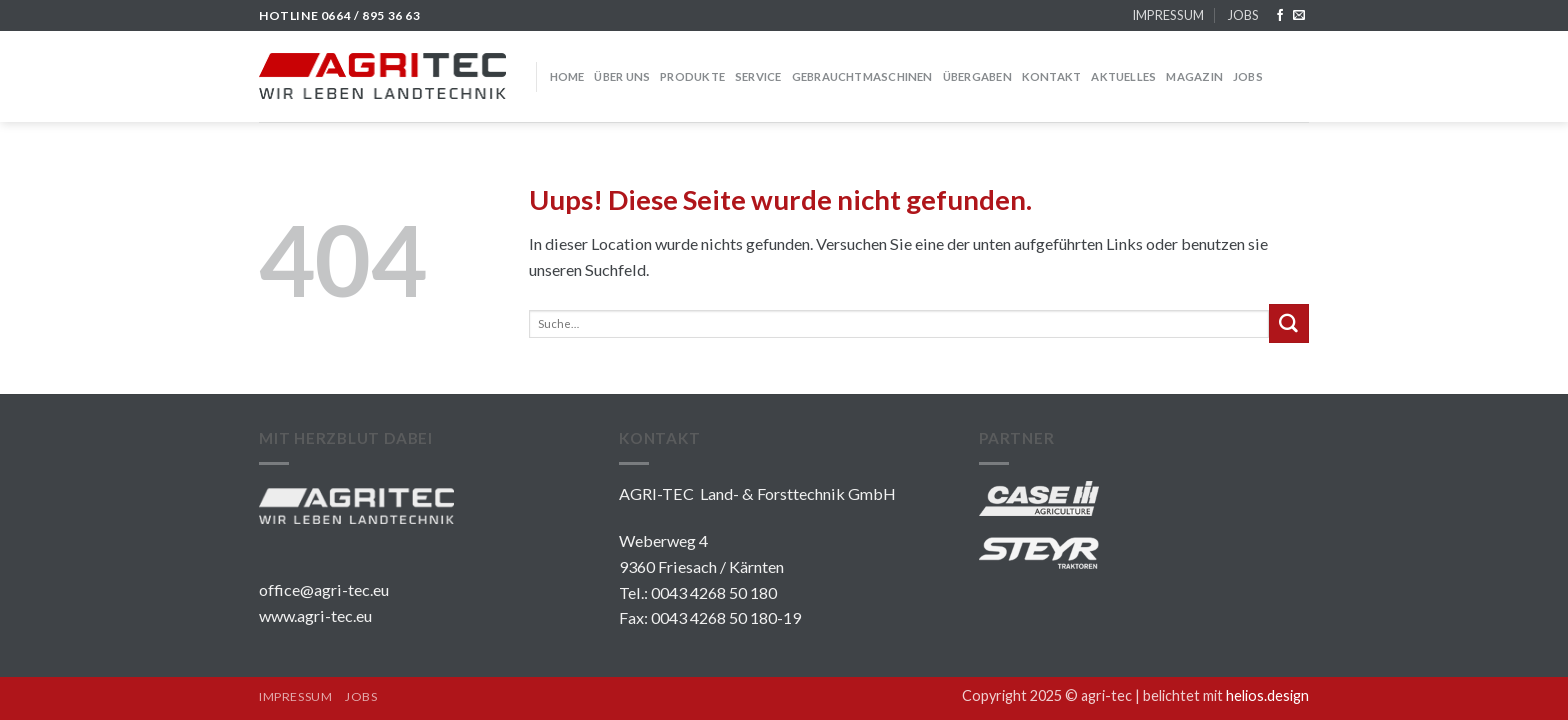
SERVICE (758, 76)
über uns (622, 76)
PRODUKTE (692, 76)
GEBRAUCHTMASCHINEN (862, 76)
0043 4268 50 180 (714, 592)
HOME (567, 76)
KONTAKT (1052, 76)
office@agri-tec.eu (324, 589)
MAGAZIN (1194, 76)
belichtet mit (1226, 695)
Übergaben (977, 76)
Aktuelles (1123, 76)
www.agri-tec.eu (315, 615)
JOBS (1243, 15)
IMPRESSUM (1168, 15)
